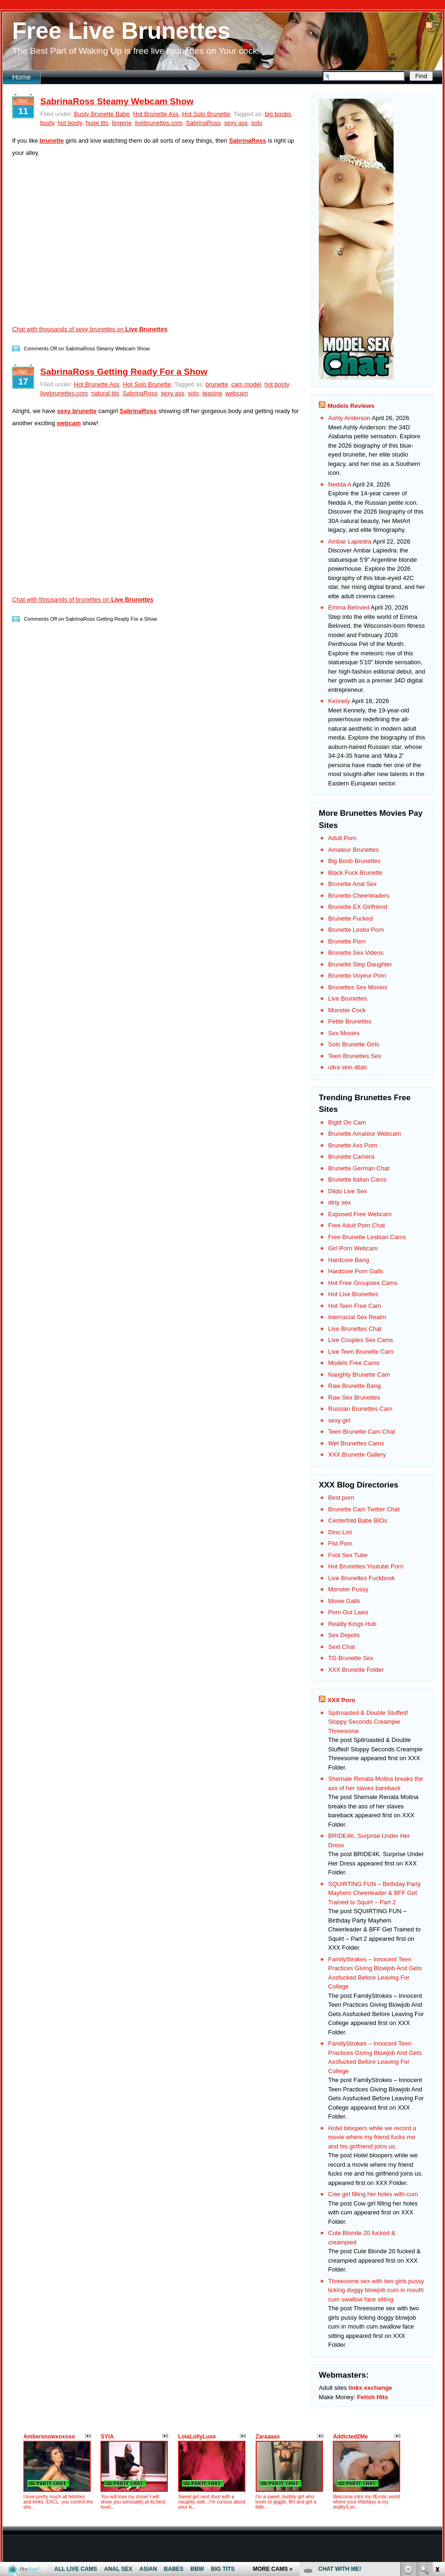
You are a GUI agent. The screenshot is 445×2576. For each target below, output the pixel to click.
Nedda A (339, 484)
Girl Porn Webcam (353, 1248)
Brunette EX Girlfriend (357, 906)
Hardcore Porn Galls (355, 1271)
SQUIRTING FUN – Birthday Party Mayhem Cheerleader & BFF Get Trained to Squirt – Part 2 (374, 1893)
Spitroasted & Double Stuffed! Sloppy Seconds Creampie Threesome (368, 1721)
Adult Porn (342, 838)
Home (21, 77)
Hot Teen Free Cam (354, 1305)
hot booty (69, 122)
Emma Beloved (348, 607)
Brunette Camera (351, 1156)
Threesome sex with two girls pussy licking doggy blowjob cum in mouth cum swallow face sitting (376, 2290)
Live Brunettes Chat (354, 1328)
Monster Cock (347, 1010)
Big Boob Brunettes (354, 860)
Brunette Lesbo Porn (356, 929)
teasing (212, 393)
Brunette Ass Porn (352, 1145)
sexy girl (339, 1420)
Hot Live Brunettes (353, 1294)
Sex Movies (343, 1033)
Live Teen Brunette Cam (360, 1351)
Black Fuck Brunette (355, 872)
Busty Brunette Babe (101, 113)
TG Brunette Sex (350, 1658)
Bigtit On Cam (347, 1122)
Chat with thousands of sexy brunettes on (89, 329)
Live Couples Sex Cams (360, 1339)
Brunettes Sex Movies (357, 987)
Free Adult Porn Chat (356, 1225)
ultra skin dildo (347, 1067)
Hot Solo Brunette (206, 113)
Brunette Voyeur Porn (357, 975)
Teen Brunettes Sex (354, 1055)
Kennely (339, 700)
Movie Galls (344, 1600)
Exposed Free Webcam (360, 1214)
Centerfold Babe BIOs (357, 1520)
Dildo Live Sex (347, 1191)
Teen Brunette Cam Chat (361, 1431)
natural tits (105, 393)
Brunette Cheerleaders (358, 895)
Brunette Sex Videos (355, 952)
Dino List (340, 1532)
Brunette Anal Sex (352, 883)
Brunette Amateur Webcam (364, 1133)
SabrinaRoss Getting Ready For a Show (124, 372)
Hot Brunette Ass (156, 113)
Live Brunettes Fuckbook (361, 1578)
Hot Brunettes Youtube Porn (365, 1566)
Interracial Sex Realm (357, 1317)
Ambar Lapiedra (350, 541)
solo (256, 122)
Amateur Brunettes (353, 849)
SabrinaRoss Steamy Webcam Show (117, 101)
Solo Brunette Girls (353, 1044)
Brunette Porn (347, 941)
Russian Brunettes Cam (360, 1408)
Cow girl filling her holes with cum (373, 2194)
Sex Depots (343, 1635)
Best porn (341, 1497)
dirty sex (339, 1202)
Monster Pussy (348, 1589)
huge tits (97, 122)
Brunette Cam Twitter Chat (364, 1509)
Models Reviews (351, 405)
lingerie (122, 122)
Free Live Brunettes (121, 31)
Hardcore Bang (348, 1259)
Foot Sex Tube (348, 1555)
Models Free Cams (354, 1362)
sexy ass (236, 122)
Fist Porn (340, 1543)
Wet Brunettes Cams (356, 1443)
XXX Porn (341, 1700)
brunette (217, 384)
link (437, 2430)
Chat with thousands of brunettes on (82, 599)
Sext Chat (341, 1646)
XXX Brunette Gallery (357, 1454)
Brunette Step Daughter (360, 964)
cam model (246, 384)
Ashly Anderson (349, 417)
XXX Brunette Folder (356, 1669)
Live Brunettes (347, 998)
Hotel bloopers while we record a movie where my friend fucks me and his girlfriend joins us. (372, 2137)
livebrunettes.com (159, 122)
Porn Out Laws (348, 1612)
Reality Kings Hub (352, 1623)
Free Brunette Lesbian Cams (367, 1237)
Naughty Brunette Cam (359, 1374)
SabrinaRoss (203, 122)
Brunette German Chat (358, 1168)
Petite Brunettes (350, 1021)
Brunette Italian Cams (357, 1179)
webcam (236, 393)
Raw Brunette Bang (354, 1385)
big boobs (278, 113)
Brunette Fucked (350, 918)
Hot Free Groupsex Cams (362, 1282)
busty (47, 122)
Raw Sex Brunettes (354, 1397)
